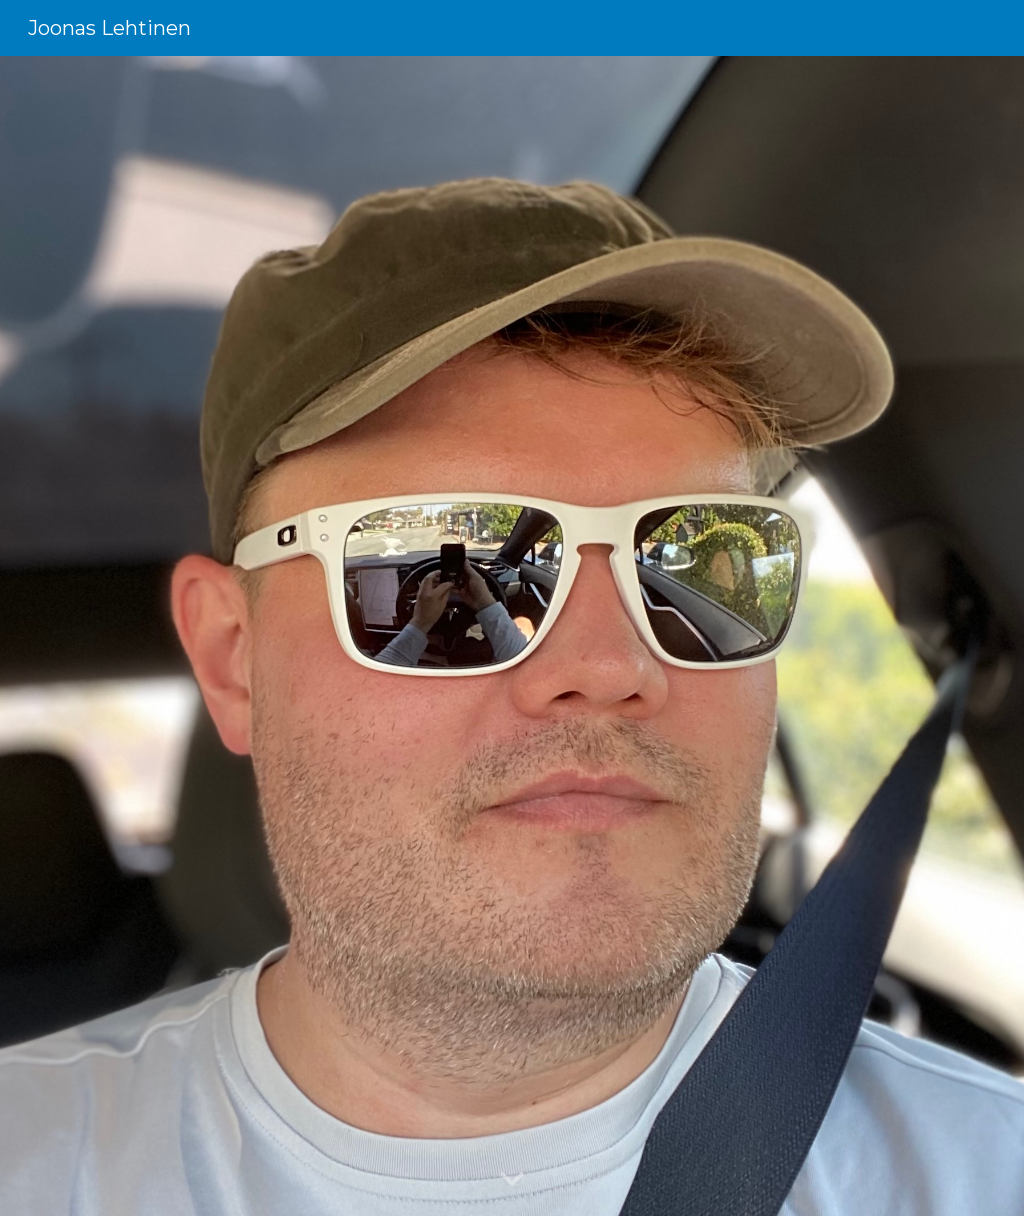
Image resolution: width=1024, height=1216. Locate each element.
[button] (512, 1180)
